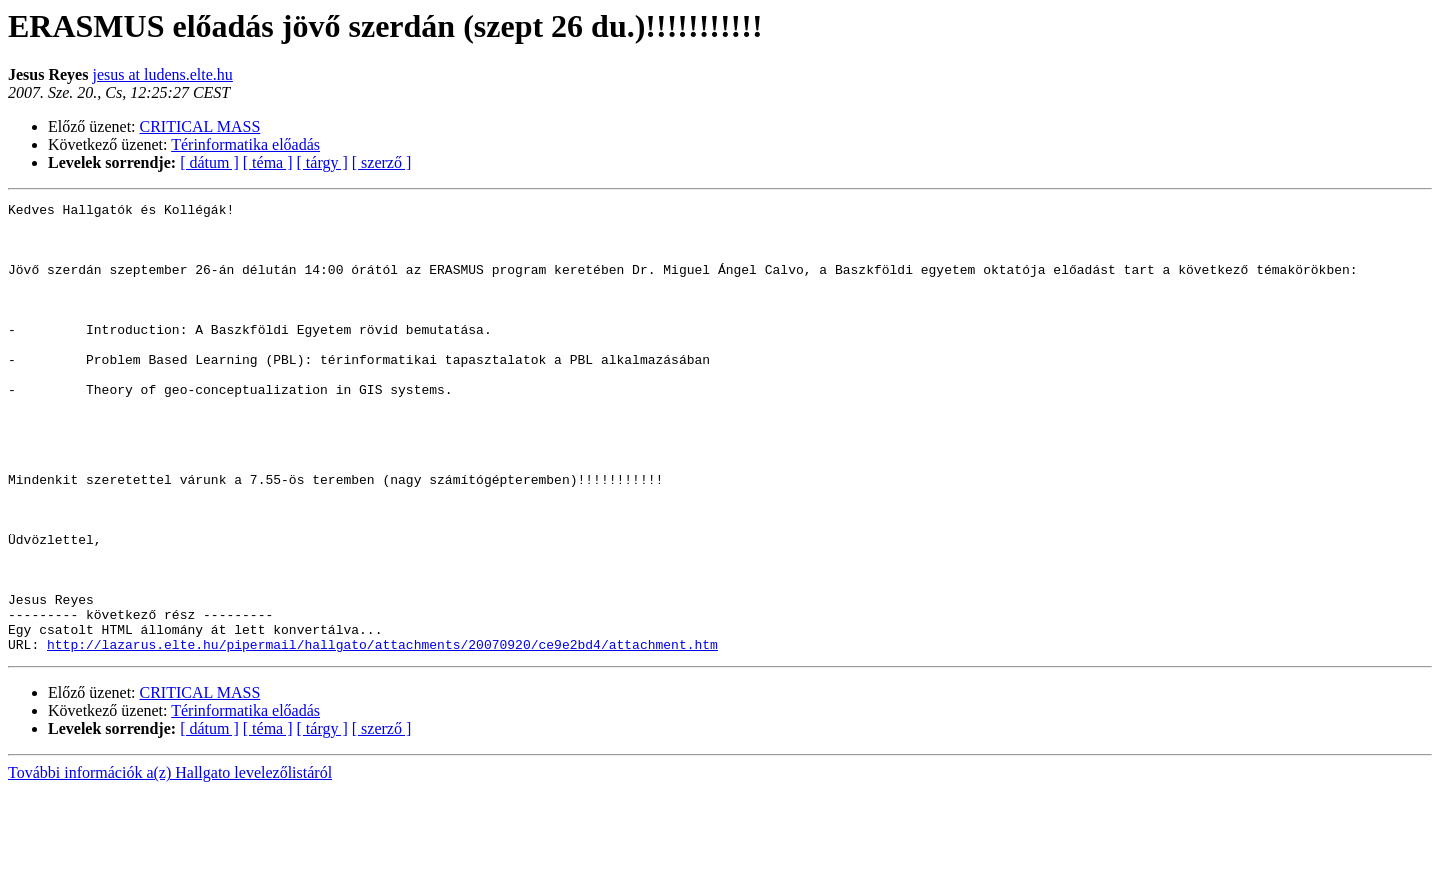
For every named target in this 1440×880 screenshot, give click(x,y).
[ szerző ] (382, 162)
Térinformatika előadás (245, 144)
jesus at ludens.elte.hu (162, 74)
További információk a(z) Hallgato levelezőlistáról (170, 862)
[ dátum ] (209, 162)
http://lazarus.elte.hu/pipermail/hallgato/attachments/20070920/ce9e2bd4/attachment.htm (382, 734)
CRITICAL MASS (200, 126)
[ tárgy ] (322, 162)
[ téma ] (268, 162)
